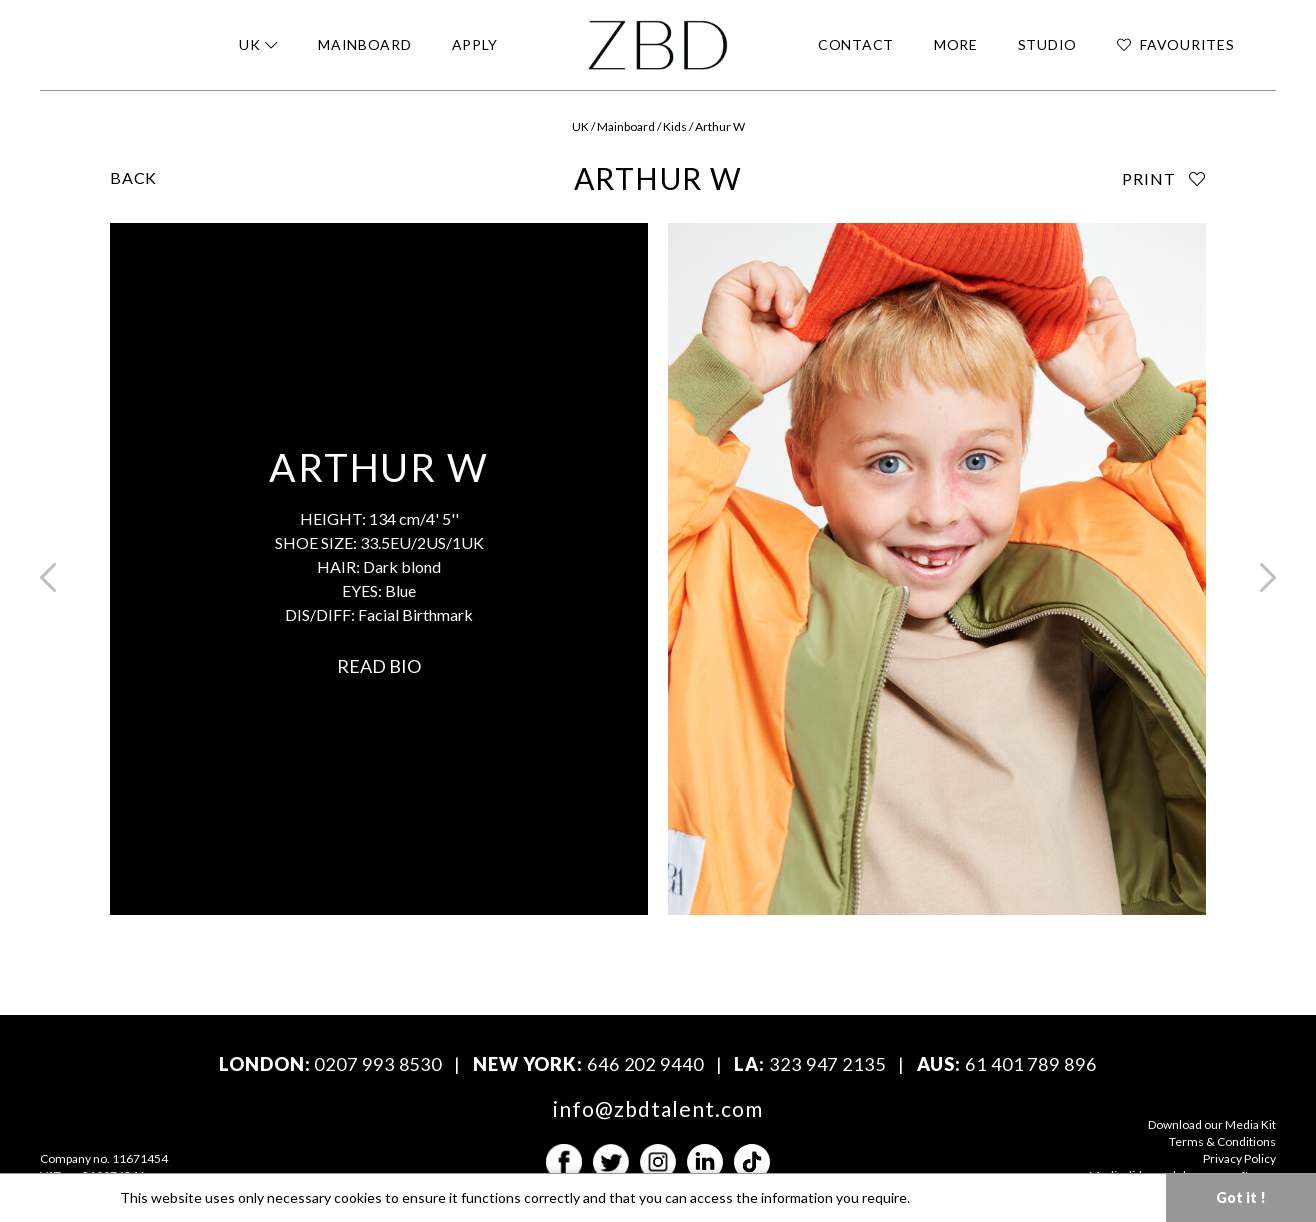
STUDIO (1047, 44)
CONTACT (856, 44)
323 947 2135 (827, 1064)
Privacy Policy (1239, 1158)
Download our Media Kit (1212, 1124)
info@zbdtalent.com (658, 1108)
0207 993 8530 (378, 1064)
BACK (133, 177)
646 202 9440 (645, 1064)
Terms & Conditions (1222, 1141)
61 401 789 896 (1031, 1064)
